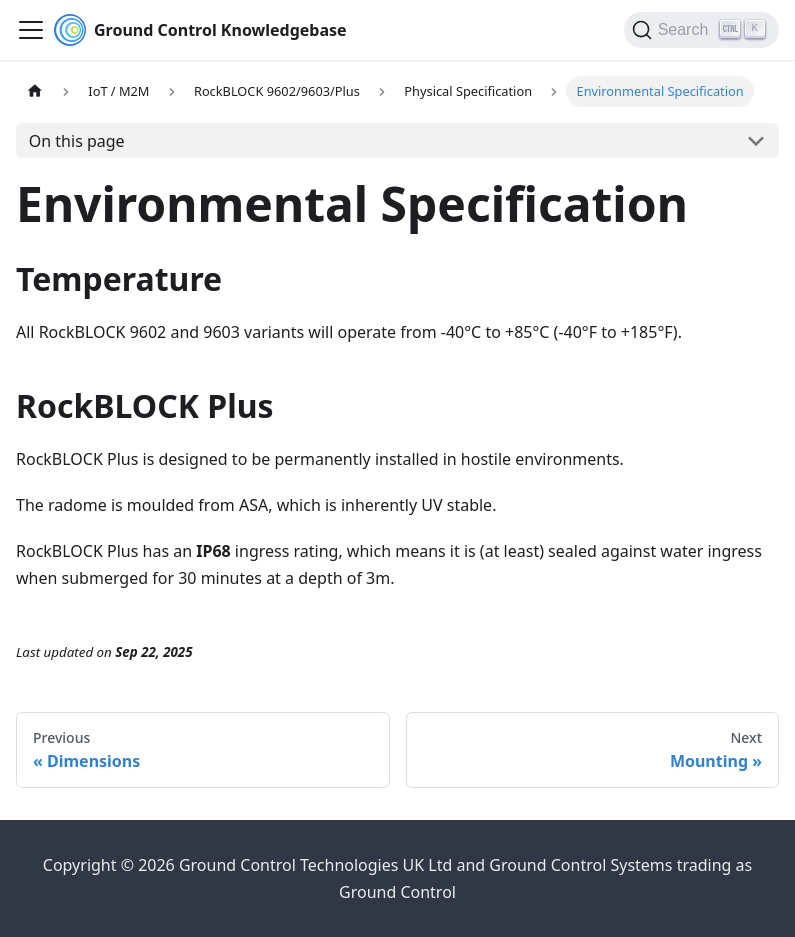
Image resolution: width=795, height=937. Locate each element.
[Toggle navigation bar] (31, 30)
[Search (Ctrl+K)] (701, 30)
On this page (77, 141)
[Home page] (35, 91)
